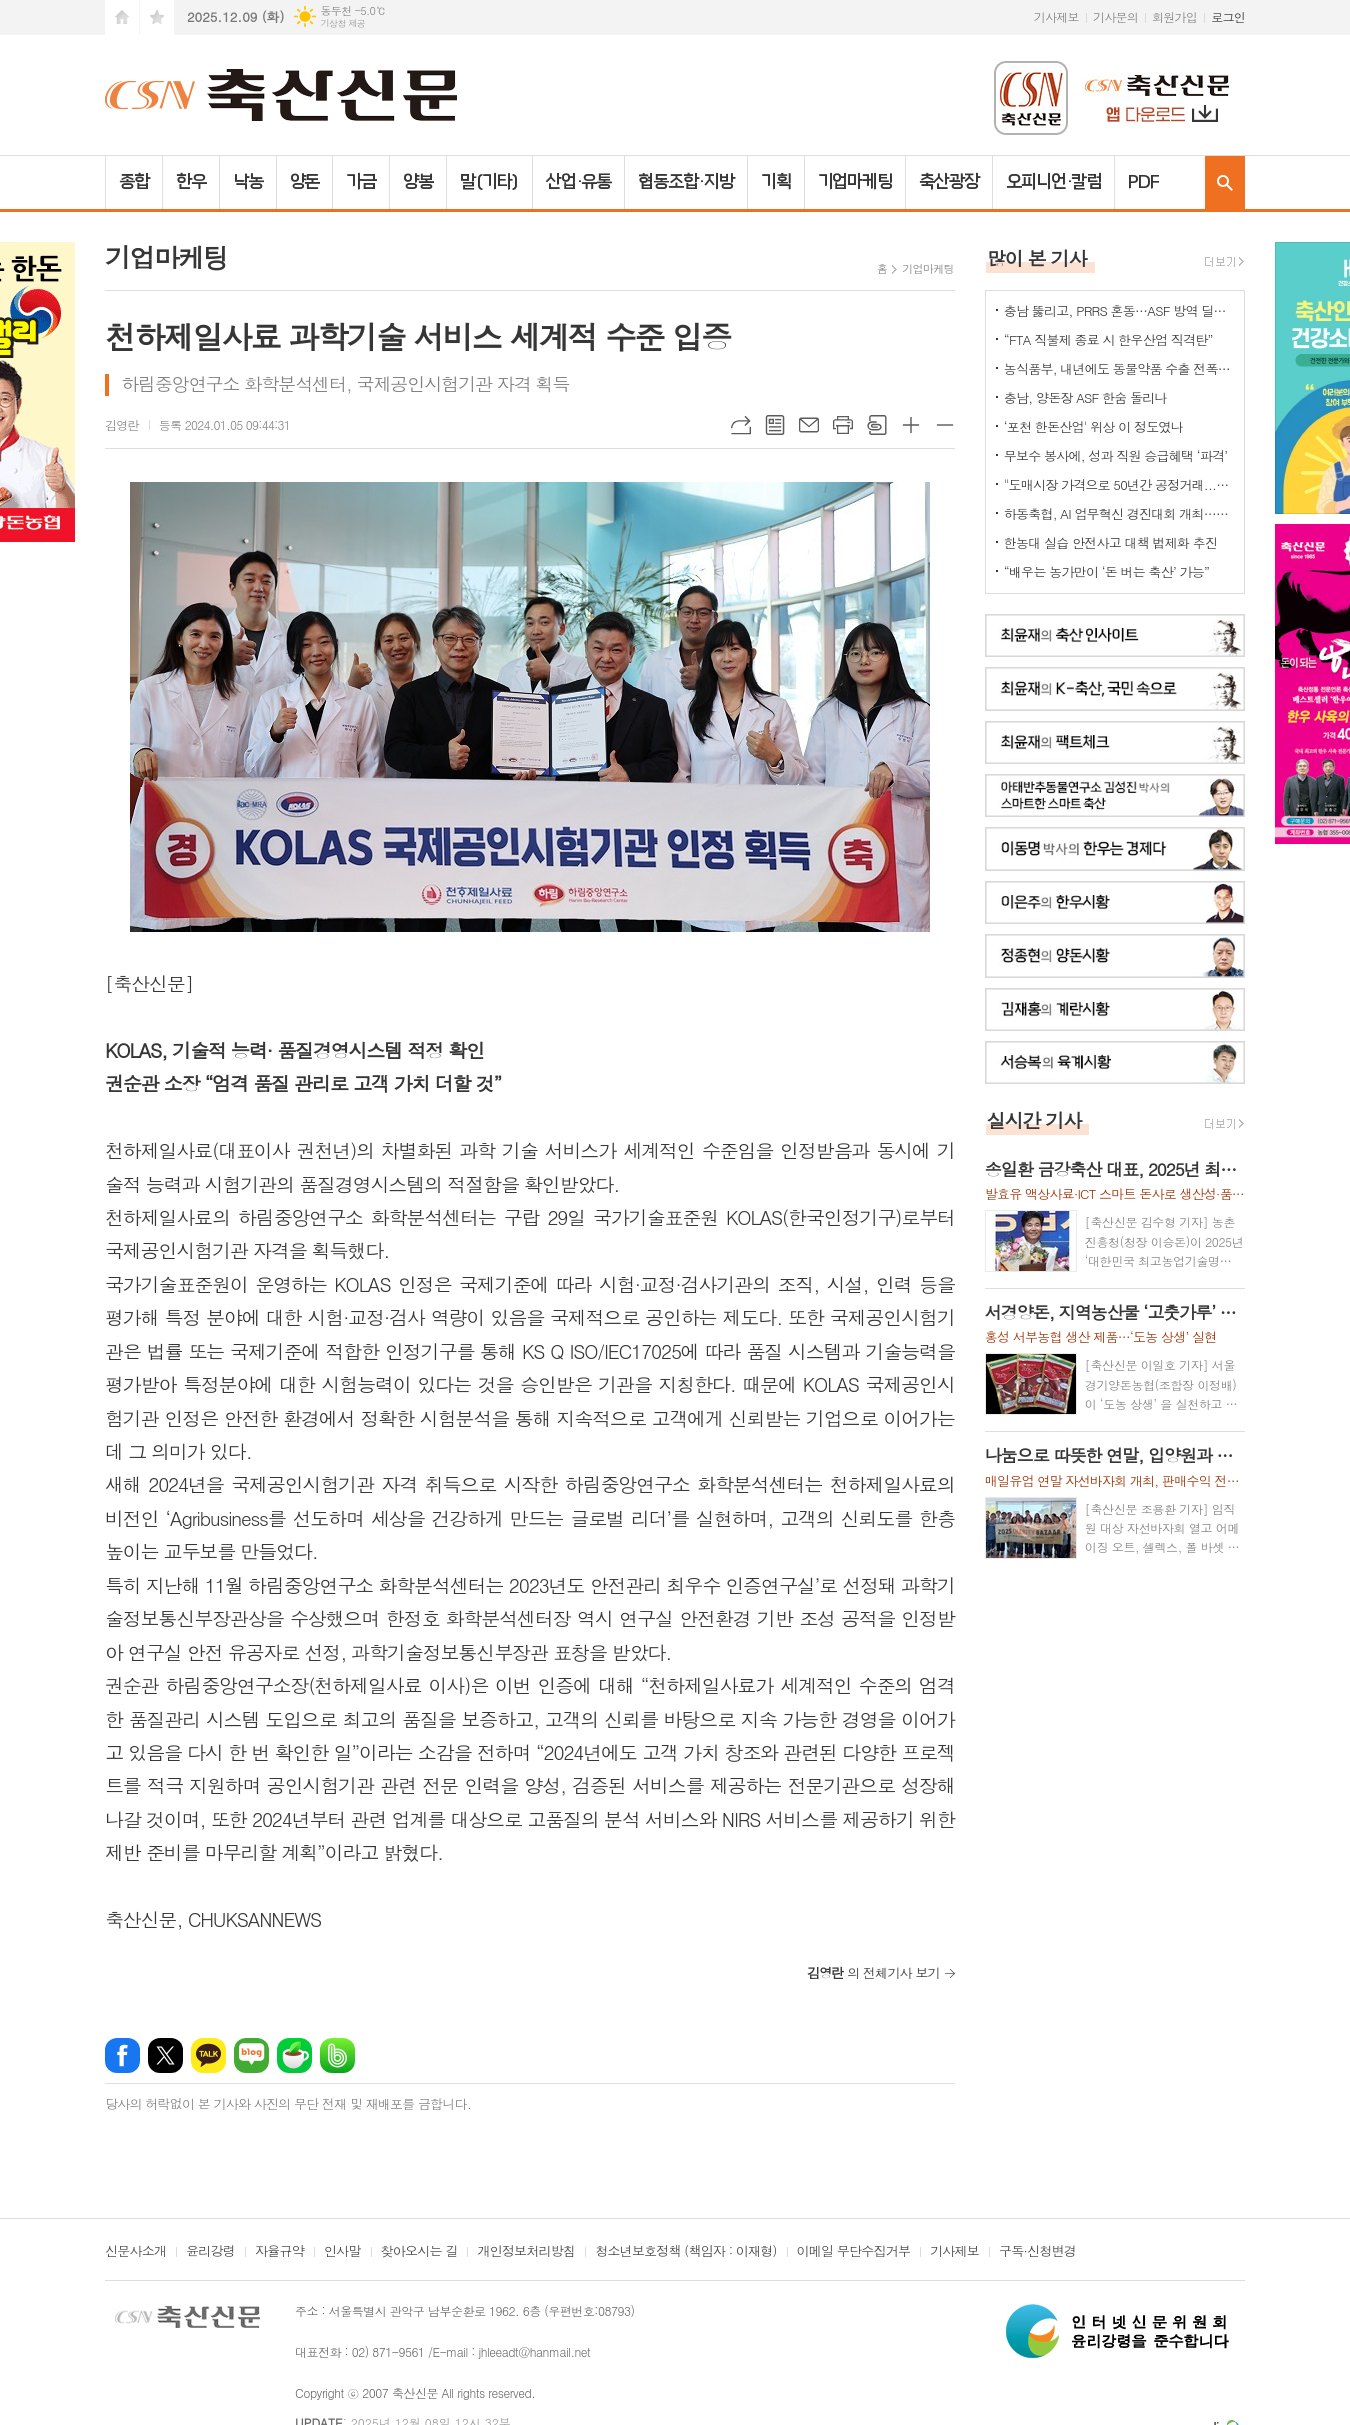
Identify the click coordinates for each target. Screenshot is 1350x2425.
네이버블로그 (251, 2055)
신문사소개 (135, 2252)
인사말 (342, 2252)
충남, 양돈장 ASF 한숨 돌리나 (1085, 397)
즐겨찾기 (157, 17)
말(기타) (489, 182)
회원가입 (1174, 16)
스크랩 (877, 425)
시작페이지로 (122, 17)
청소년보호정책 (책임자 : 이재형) (685, 2252)
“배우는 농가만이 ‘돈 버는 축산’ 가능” (1106, 571)
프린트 (843, 425)
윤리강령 (210, 2252)
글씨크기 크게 (911, 425)
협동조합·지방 (685, 182)
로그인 (1228, 16)
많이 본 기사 (1037, 257)
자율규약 (279, 2252)
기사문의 (1115, 16)
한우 (191, 182)
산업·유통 (579, 182)
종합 (134, 182)
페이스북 (122, 2055)
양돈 (305, 182)
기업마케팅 (855, 182)
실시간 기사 (1034, 1119)
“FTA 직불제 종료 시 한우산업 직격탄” (1108, 339)
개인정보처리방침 (526, 2252)
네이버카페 (294, 2055)
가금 (361, 182)
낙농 (248, 182)
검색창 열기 (1225, 182)
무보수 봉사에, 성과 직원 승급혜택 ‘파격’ (1115, 455)
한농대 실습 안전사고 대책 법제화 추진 (1110, 542)
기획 (776, 182)
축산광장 (949, 182)
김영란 (122, 424)
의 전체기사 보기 (873, 1972)
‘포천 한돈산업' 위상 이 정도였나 (1093, 426)
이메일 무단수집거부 (854, 2252)
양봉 (418, 182)
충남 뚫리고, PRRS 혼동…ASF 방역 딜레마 (1119, 310)
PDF (1143, 182)
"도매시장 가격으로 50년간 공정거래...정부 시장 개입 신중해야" (1119, 484)
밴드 (337, 2055)
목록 (775, 425)
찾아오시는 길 (419, 2252)
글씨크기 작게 (945, 425)
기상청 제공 (342, 23)
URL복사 (741, 425)
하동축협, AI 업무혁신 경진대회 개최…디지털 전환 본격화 (1119, 513)
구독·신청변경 (1037, 2252)
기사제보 (1056, 16)
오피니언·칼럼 (1053, 182)
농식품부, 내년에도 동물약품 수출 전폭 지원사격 (1119, 368)
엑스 (165, 2055)
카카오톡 (208, 2055)
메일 (809, 425)
